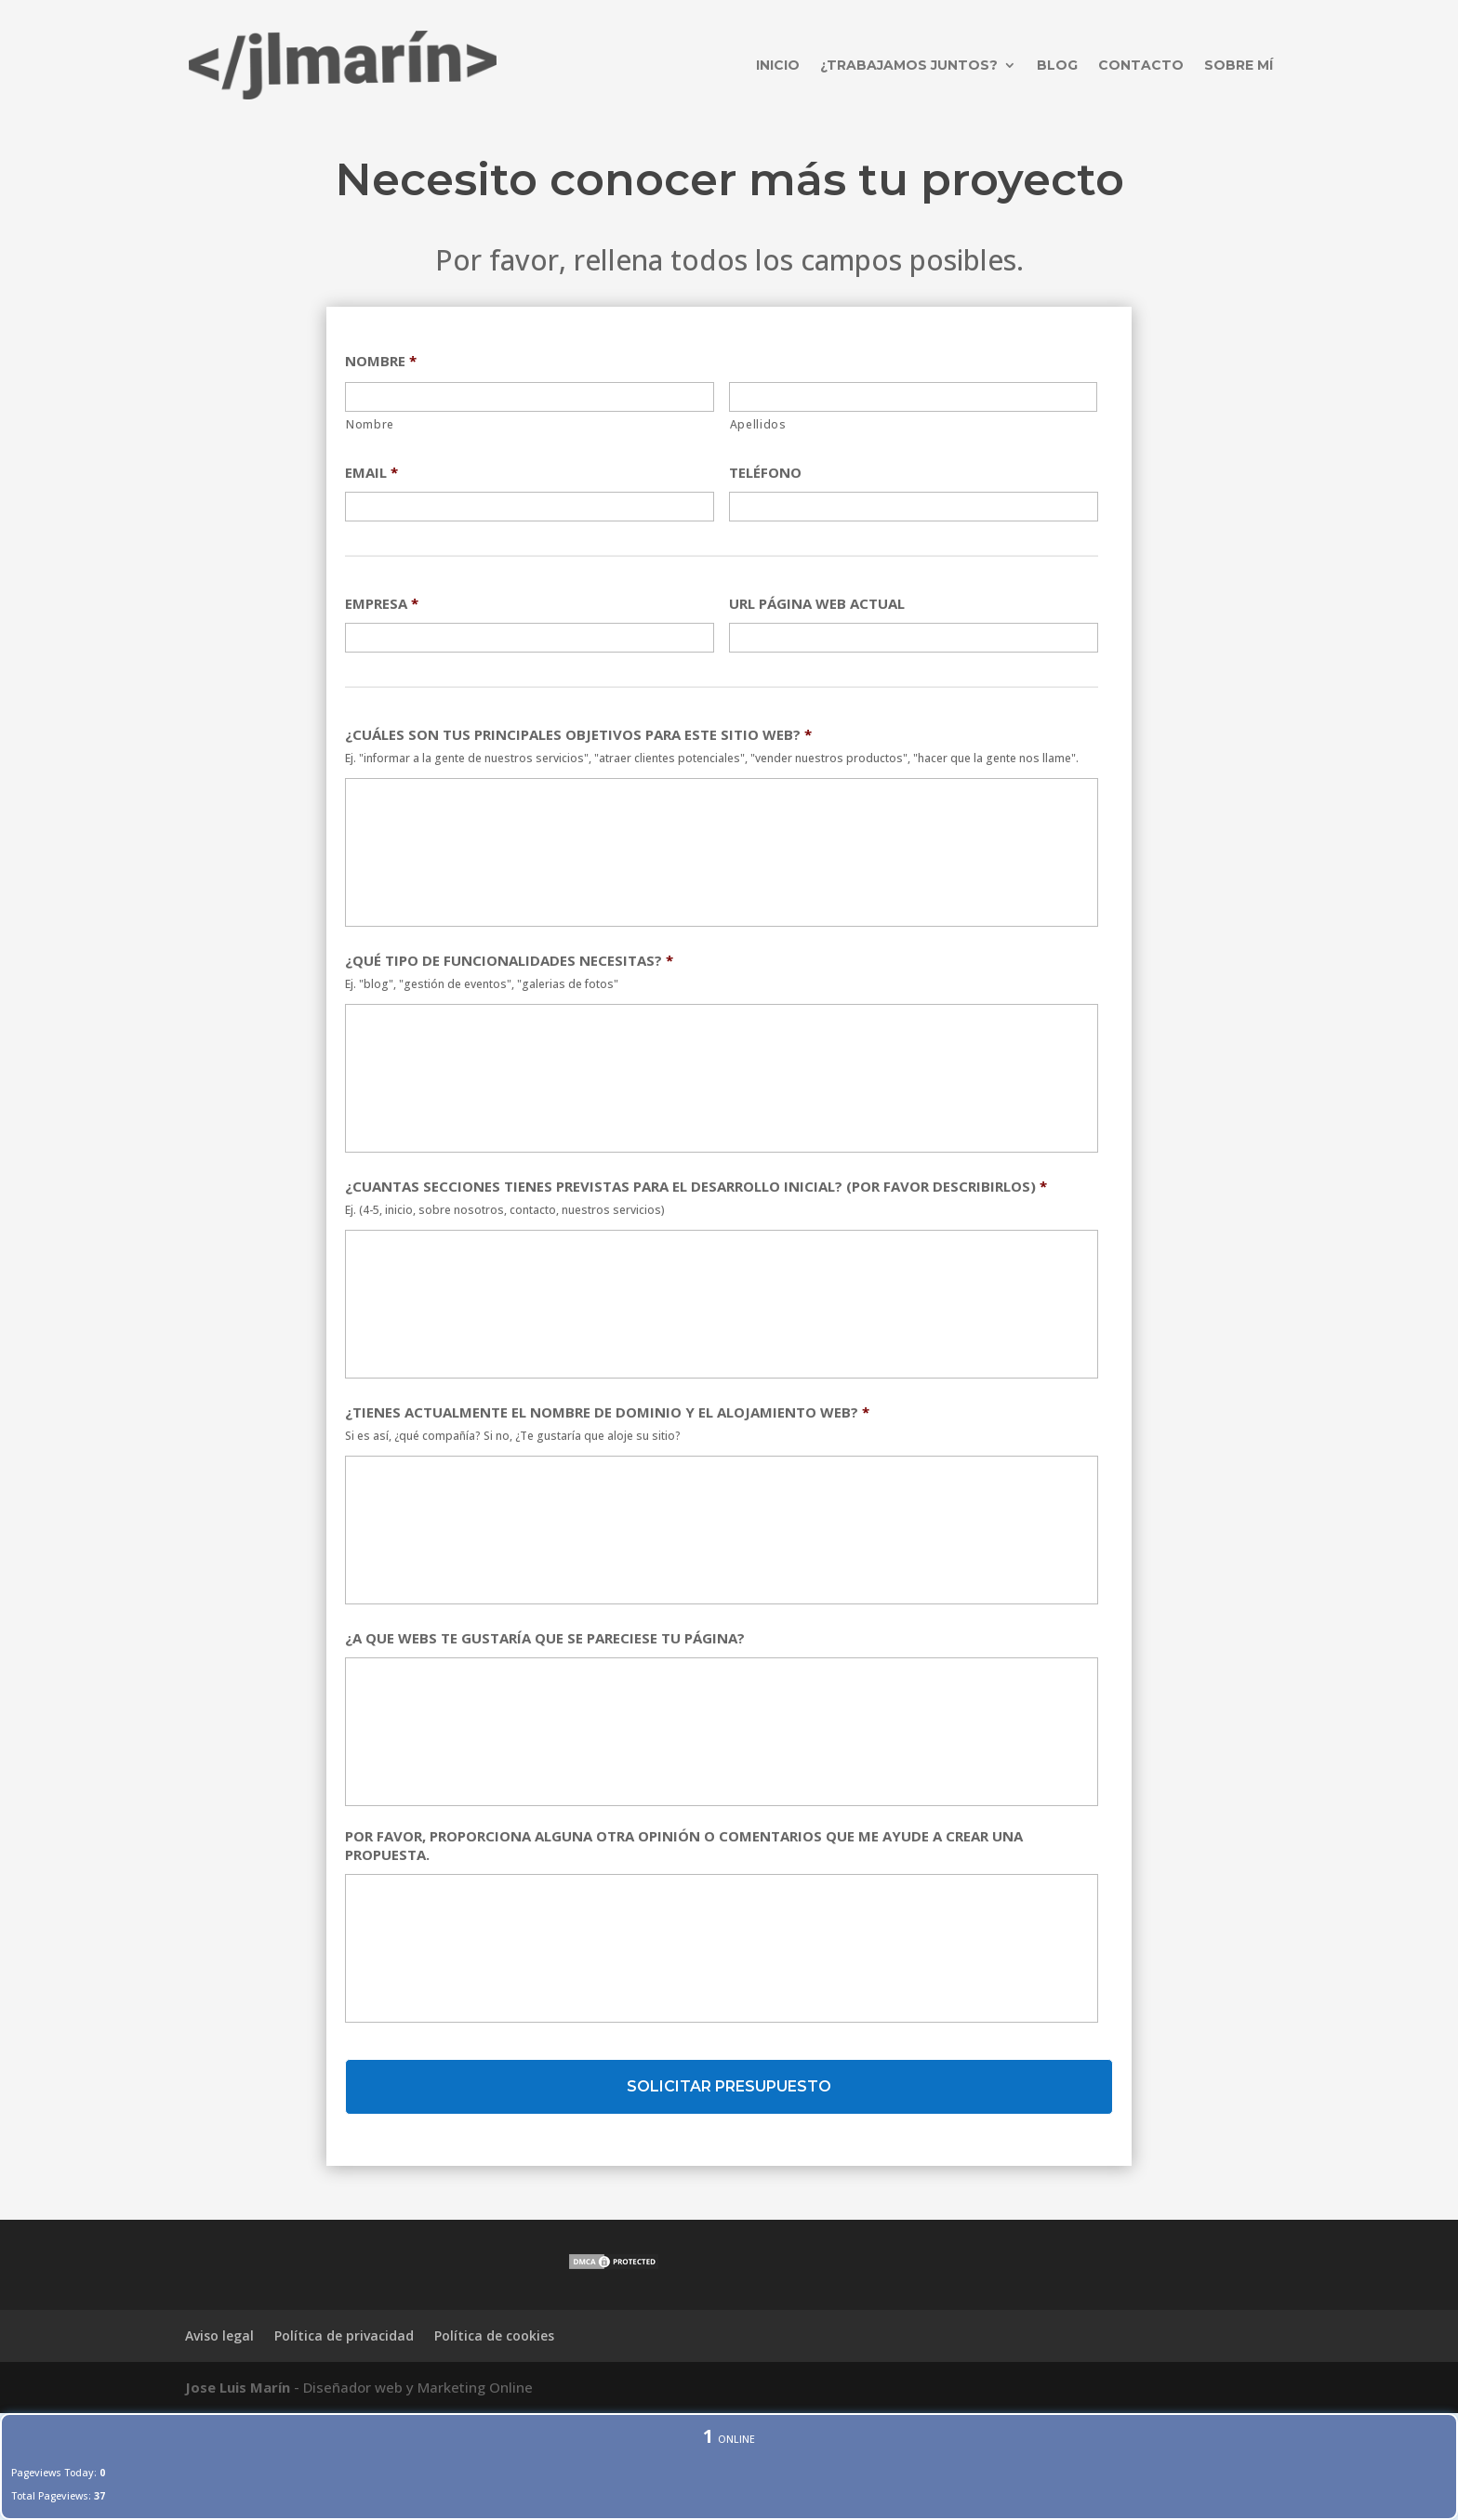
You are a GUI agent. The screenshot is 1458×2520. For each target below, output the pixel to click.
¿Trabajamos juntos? (909, 65)
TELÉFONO (765, 473)
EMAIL (371, 473)
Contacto (1141, 65)
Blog (1057, 65)
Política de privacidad (344, 2335)
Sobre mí (1238, 65)
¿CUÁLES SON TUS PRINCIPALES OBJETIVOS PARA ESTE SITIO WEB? (578, 735)
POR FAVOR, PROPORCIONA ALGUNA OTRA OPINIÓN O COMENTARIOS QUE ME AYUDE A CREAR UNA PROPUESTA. (684, 1845)
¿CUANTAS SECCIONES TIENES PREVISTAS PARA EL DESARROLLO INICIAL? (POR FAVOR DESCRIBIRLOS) (696, 1186)
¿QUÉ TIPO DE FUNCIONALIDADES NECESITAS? (509, 961)
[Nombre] (529, 397)
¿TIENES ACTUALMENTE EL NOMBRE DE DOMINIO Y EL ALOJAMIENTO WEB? (607, 1412)
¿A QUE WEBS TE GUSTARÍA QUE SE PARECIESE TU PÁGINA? (545, 1638)
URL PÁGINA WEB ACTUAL (817, 604)
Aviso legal (219, 2335)
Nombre (370, 424)
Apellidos (758, 424)
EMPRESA (381, 604)
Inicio (778, 65)
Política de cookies (494, 2335)
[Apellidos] (913, 397)
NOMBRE (381, 361)
